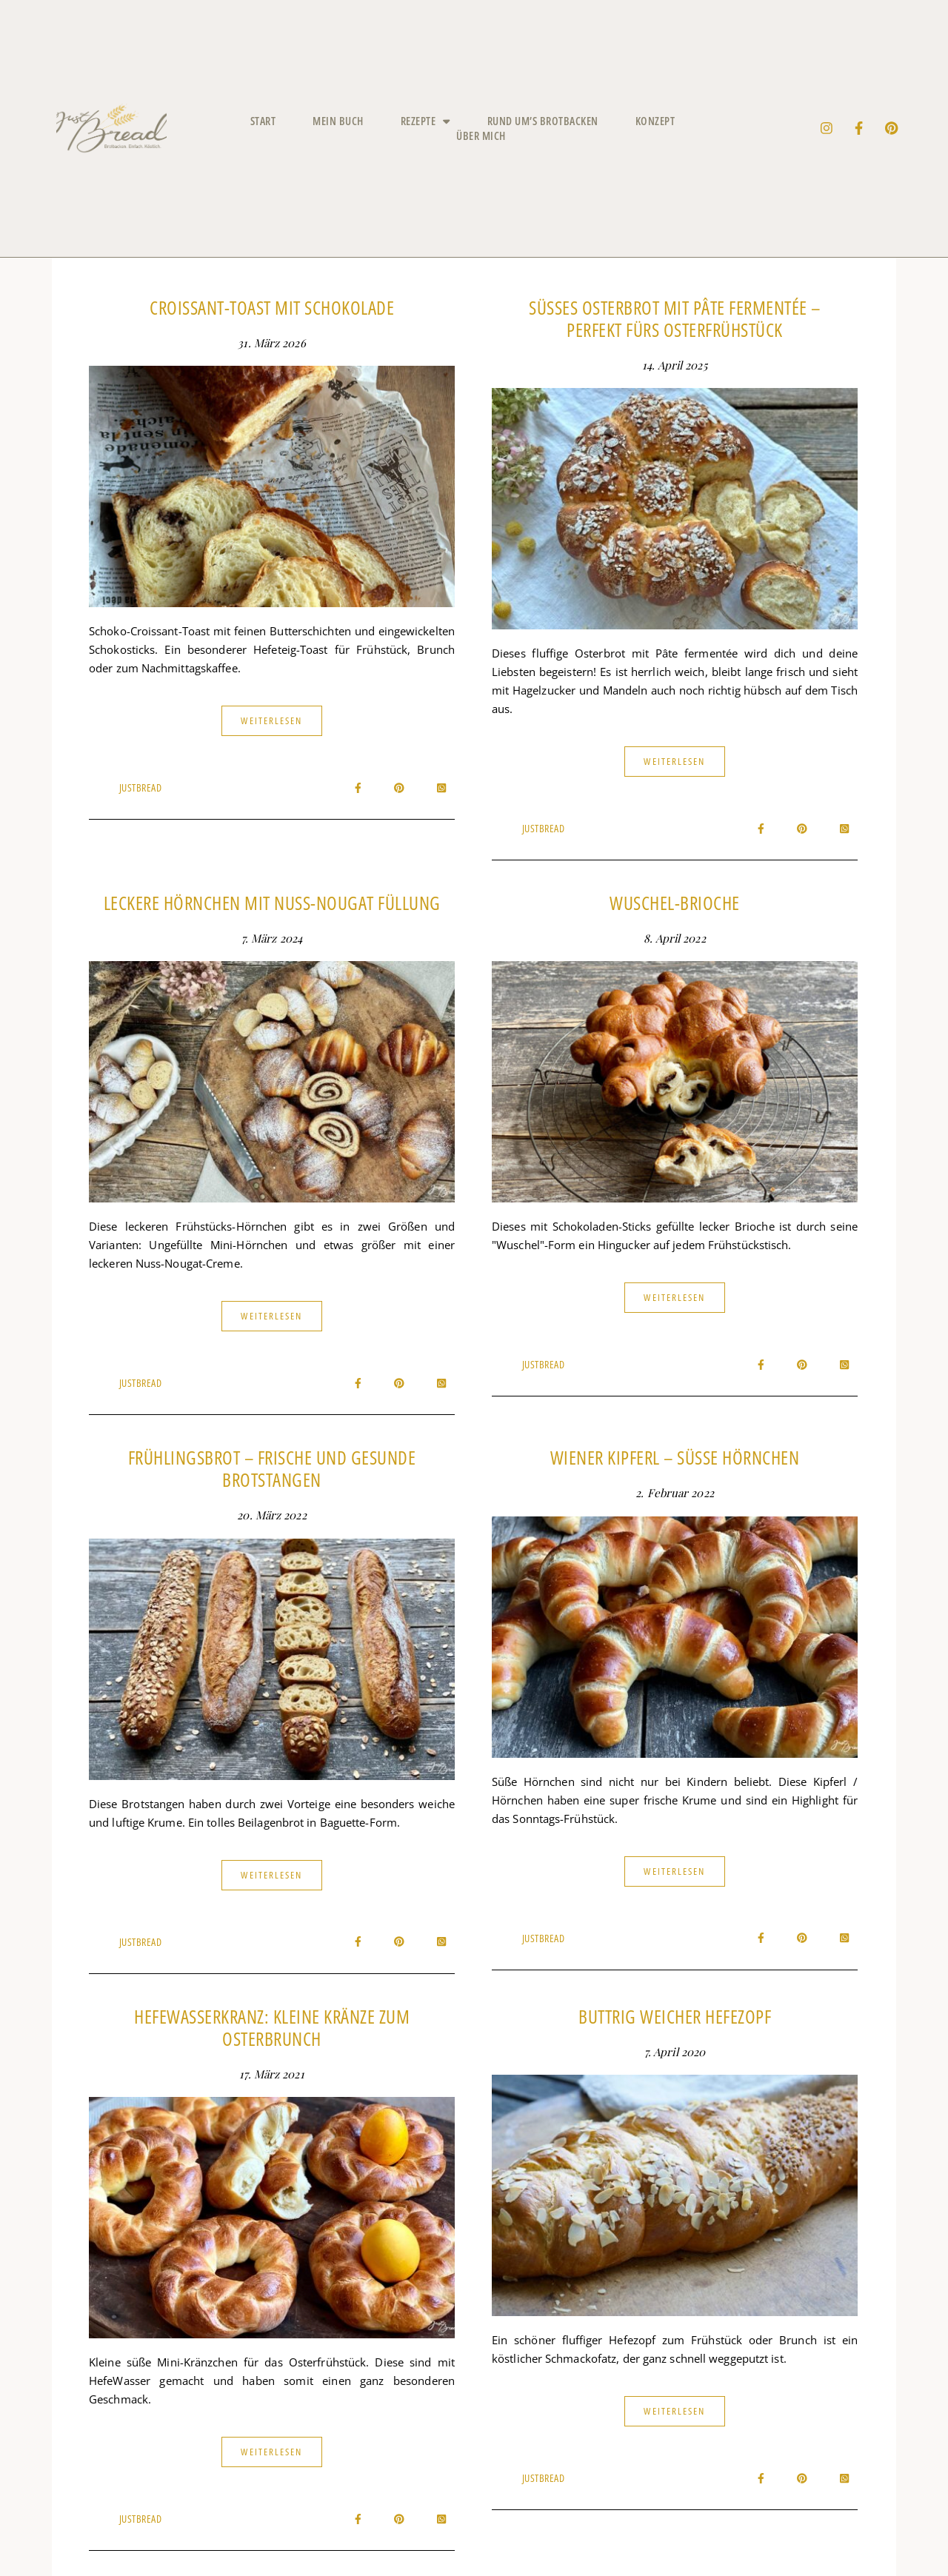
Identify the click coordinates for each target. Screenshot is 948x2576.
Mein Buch (338, 120)
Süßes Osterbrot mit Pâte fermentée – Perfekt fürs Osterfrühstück (675, 318)
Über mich (481, 135)
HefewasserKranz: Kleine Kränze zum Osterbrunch (272, 2027)
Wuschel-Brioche (675, 902)
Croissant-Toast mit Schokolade (272, 307)
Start (263, 120)
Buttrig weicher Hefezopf (674, 2016)
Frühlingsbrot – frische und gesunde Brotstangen (272, 1468)
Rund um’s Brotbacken (542, 120)
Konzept (655, 120)
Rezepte (425, 120)
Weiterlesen (271, 720)
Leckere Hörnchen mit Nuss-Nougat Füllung (272, 902)
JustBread (140, 787)
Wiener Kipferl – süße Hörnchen (675, 1457)
